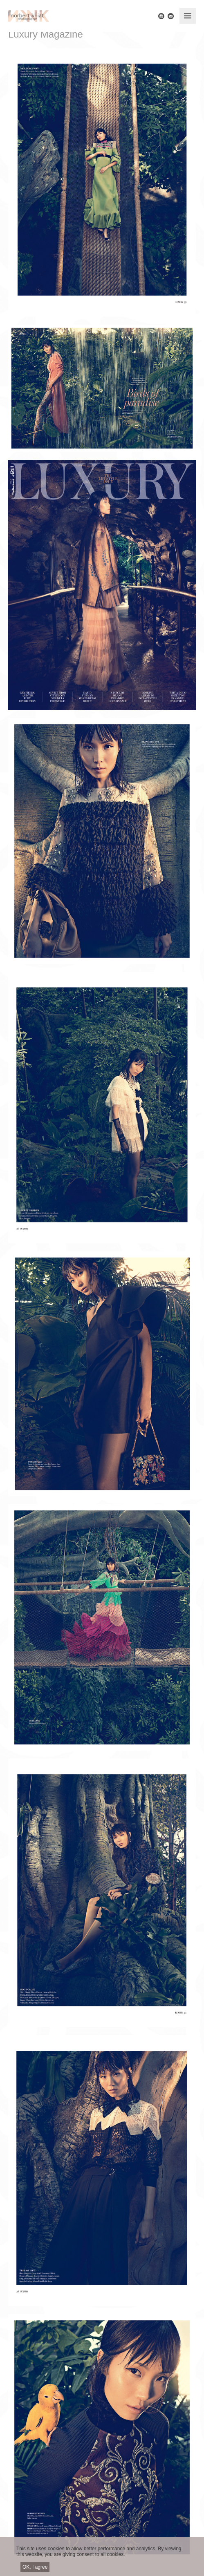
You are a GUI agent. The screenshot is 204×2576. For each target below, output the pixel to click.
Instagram (161, 16)
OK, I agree (34, 2567)
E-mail (171, 16)
